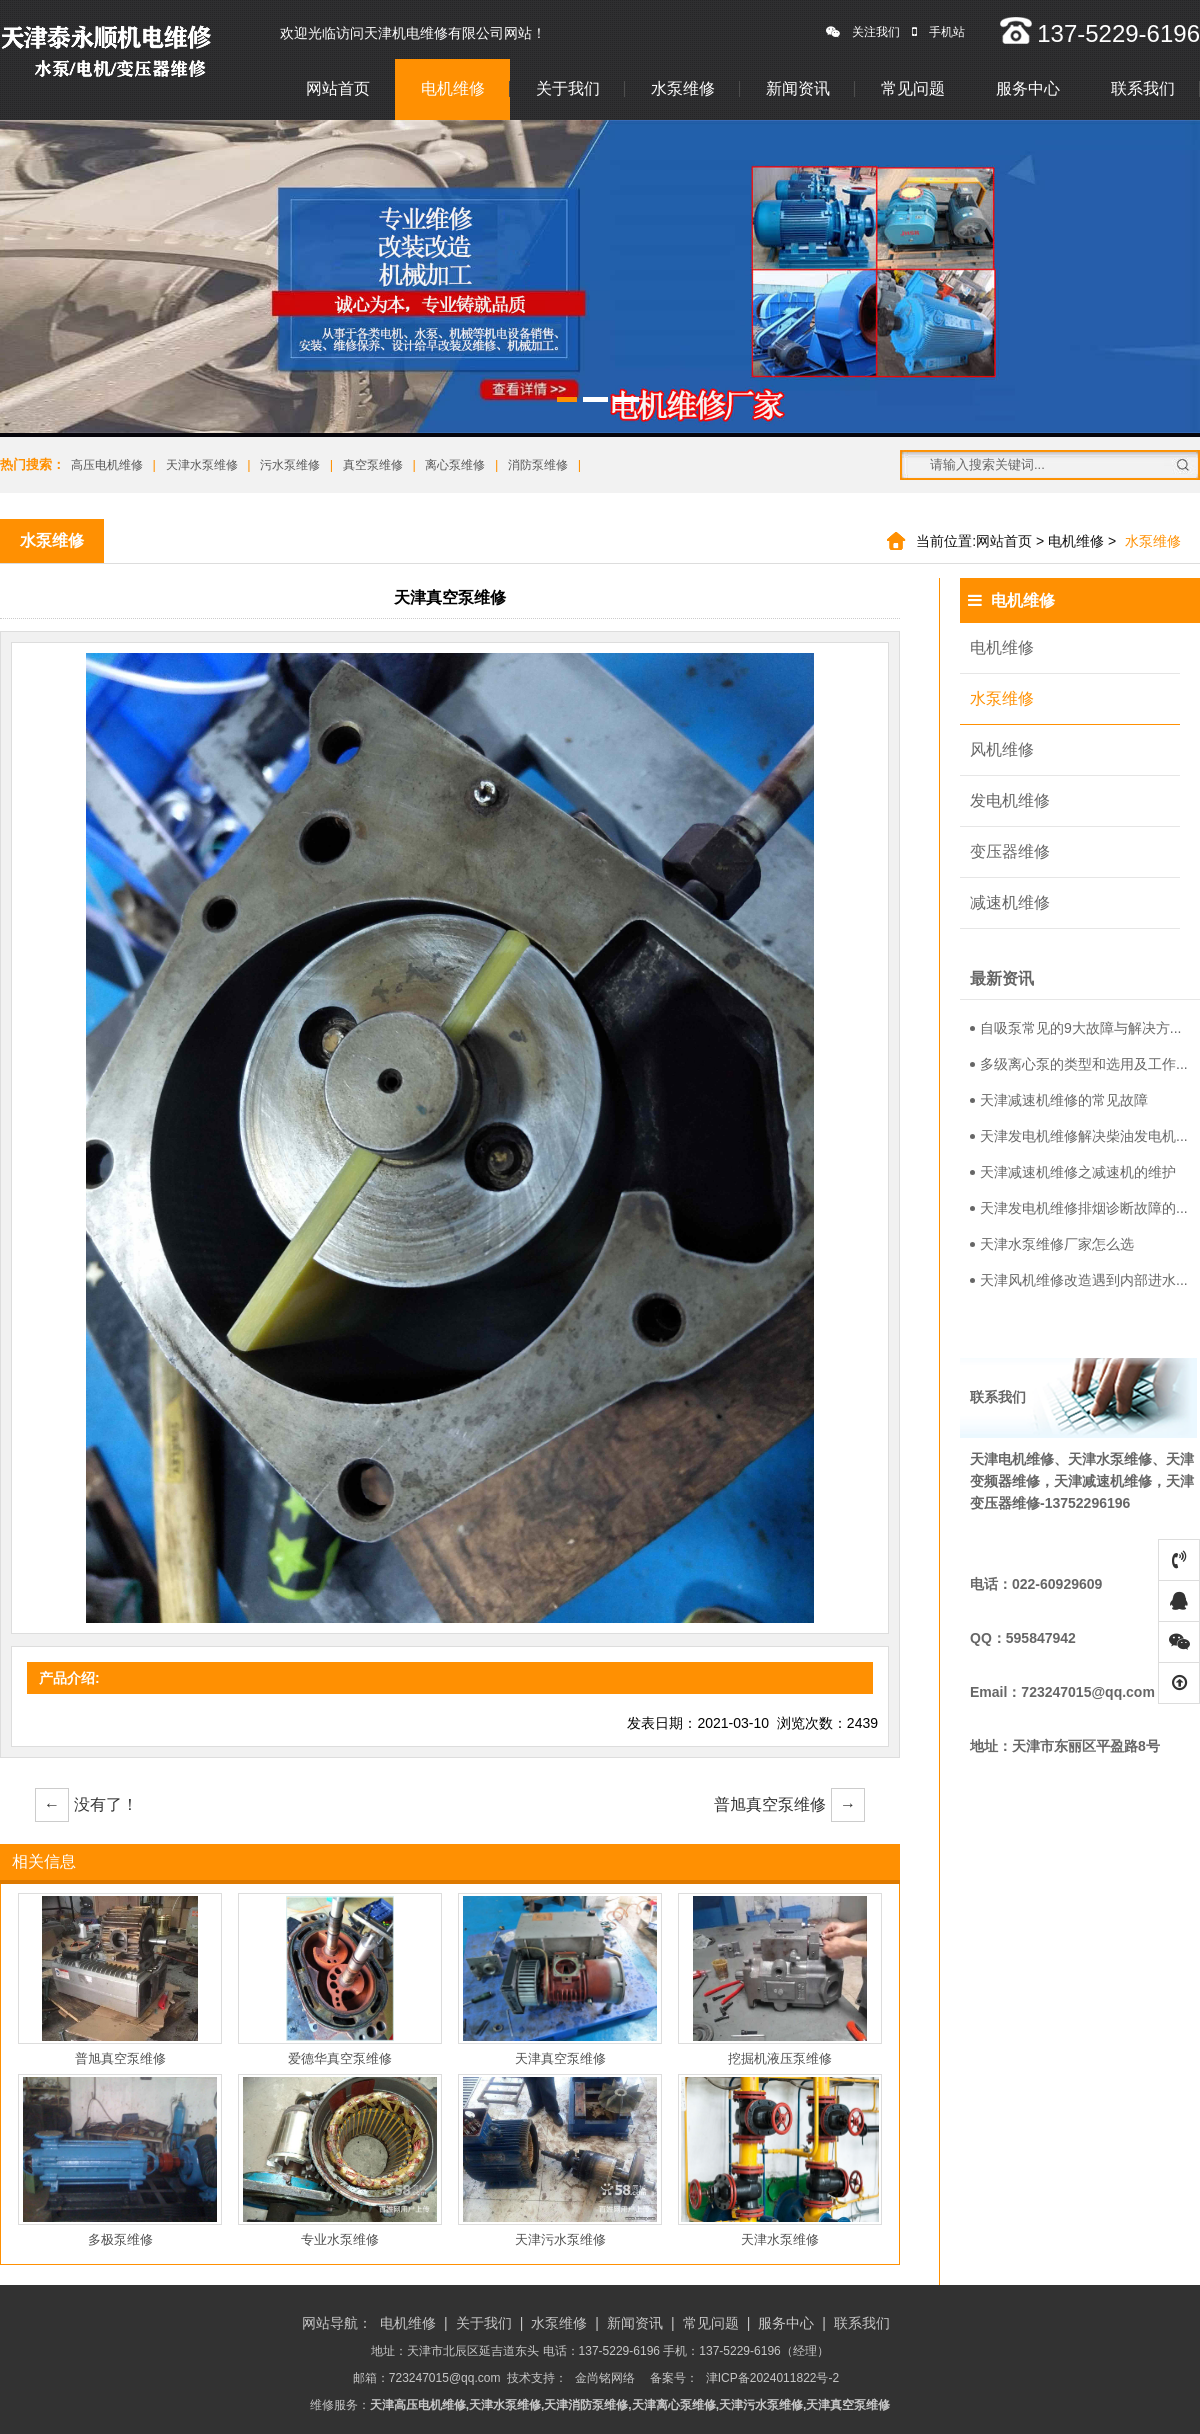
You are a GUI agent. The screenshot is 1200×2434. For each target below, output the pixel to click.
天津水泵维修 (202, 465)
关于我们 (568, 88)
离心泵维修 (455, 465)
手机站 (938, 32)
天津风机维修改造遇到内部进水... (1079, 1280)
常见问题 (913, 88)
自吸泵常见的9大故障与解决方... (1075, 1028)
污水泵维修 (290, 465)
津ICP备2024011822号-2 (772, 2378)
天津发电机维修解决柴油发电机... (1079, 1136)
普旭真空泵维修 (789, 1805)
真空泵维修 (373, 465)
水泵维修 (683, 88)
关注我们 (863, 32)
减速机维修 (1010, 902)
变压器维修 (1010, 851)
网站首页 (338, 88)
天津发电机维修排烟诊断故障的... (1079, 1208)
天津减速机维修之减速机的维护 (1073, 1172)
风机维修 (1002, 749)
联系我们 (1143, 88)
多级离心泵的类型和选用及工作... (1079, 1064)
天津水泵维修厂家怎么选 (1052, 1244)
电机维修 (453, 88)
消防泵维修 (538, 465)
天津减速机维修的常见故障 (1059, 1100)
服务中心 (1028, 88)
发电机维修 (1010, 800)
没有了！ (86, 1805)
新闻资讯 (798, 88)
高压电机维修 (107, 465)
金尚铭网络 (605, 2378)
